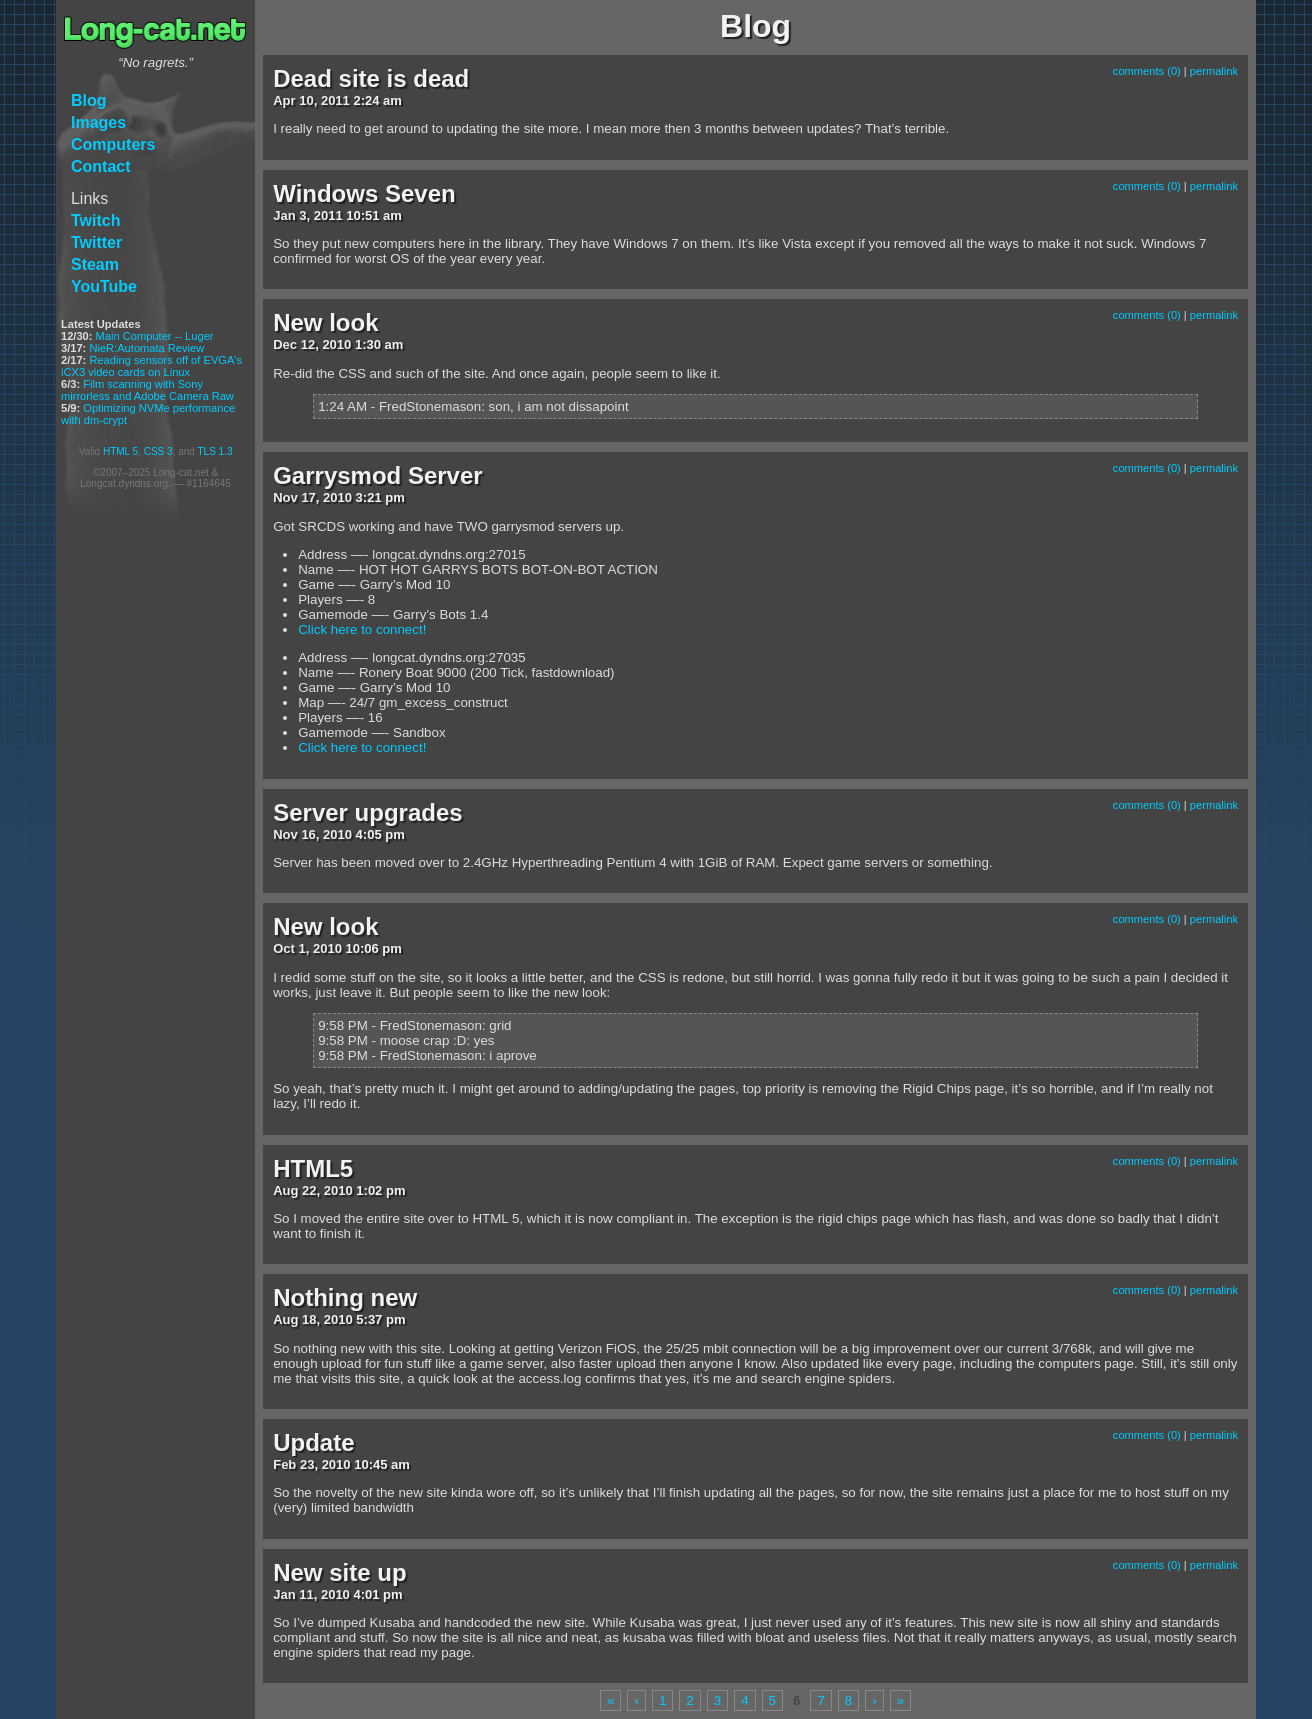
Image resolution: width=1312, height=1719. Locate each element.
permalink (1214, 71)
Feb (284, 1464)
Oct (284, 948)
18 (309, 1319)
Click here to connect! (362, 629)
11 (306, 1594)
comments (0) (1147, 71)
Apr (284, 100)
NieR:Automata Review (146, 348)
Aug (285, 1190)
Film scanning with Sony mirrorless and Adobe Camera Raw (147, 390)
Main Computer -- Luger (155, 336)
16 (308, 834)
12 (308, 344)
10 (306, 100)
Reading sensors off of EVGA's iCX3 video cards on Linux (151, 366)
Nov (285, 497)
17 (308, 497)
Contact (101, 166)
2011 (335, 100)
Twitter (96, 242)
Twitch (95, 220)
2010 (336, 344)
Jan (284, 215)
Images (98, 122)
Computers (113, 144)
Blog (89, 100)
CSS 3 (158, 451)
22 (309, 1190)
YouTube (104, 286)
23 (307, 1464)
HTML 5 (120, 451)
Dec (285, 344)
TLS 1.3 (214, 451)
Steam (95, 264)
